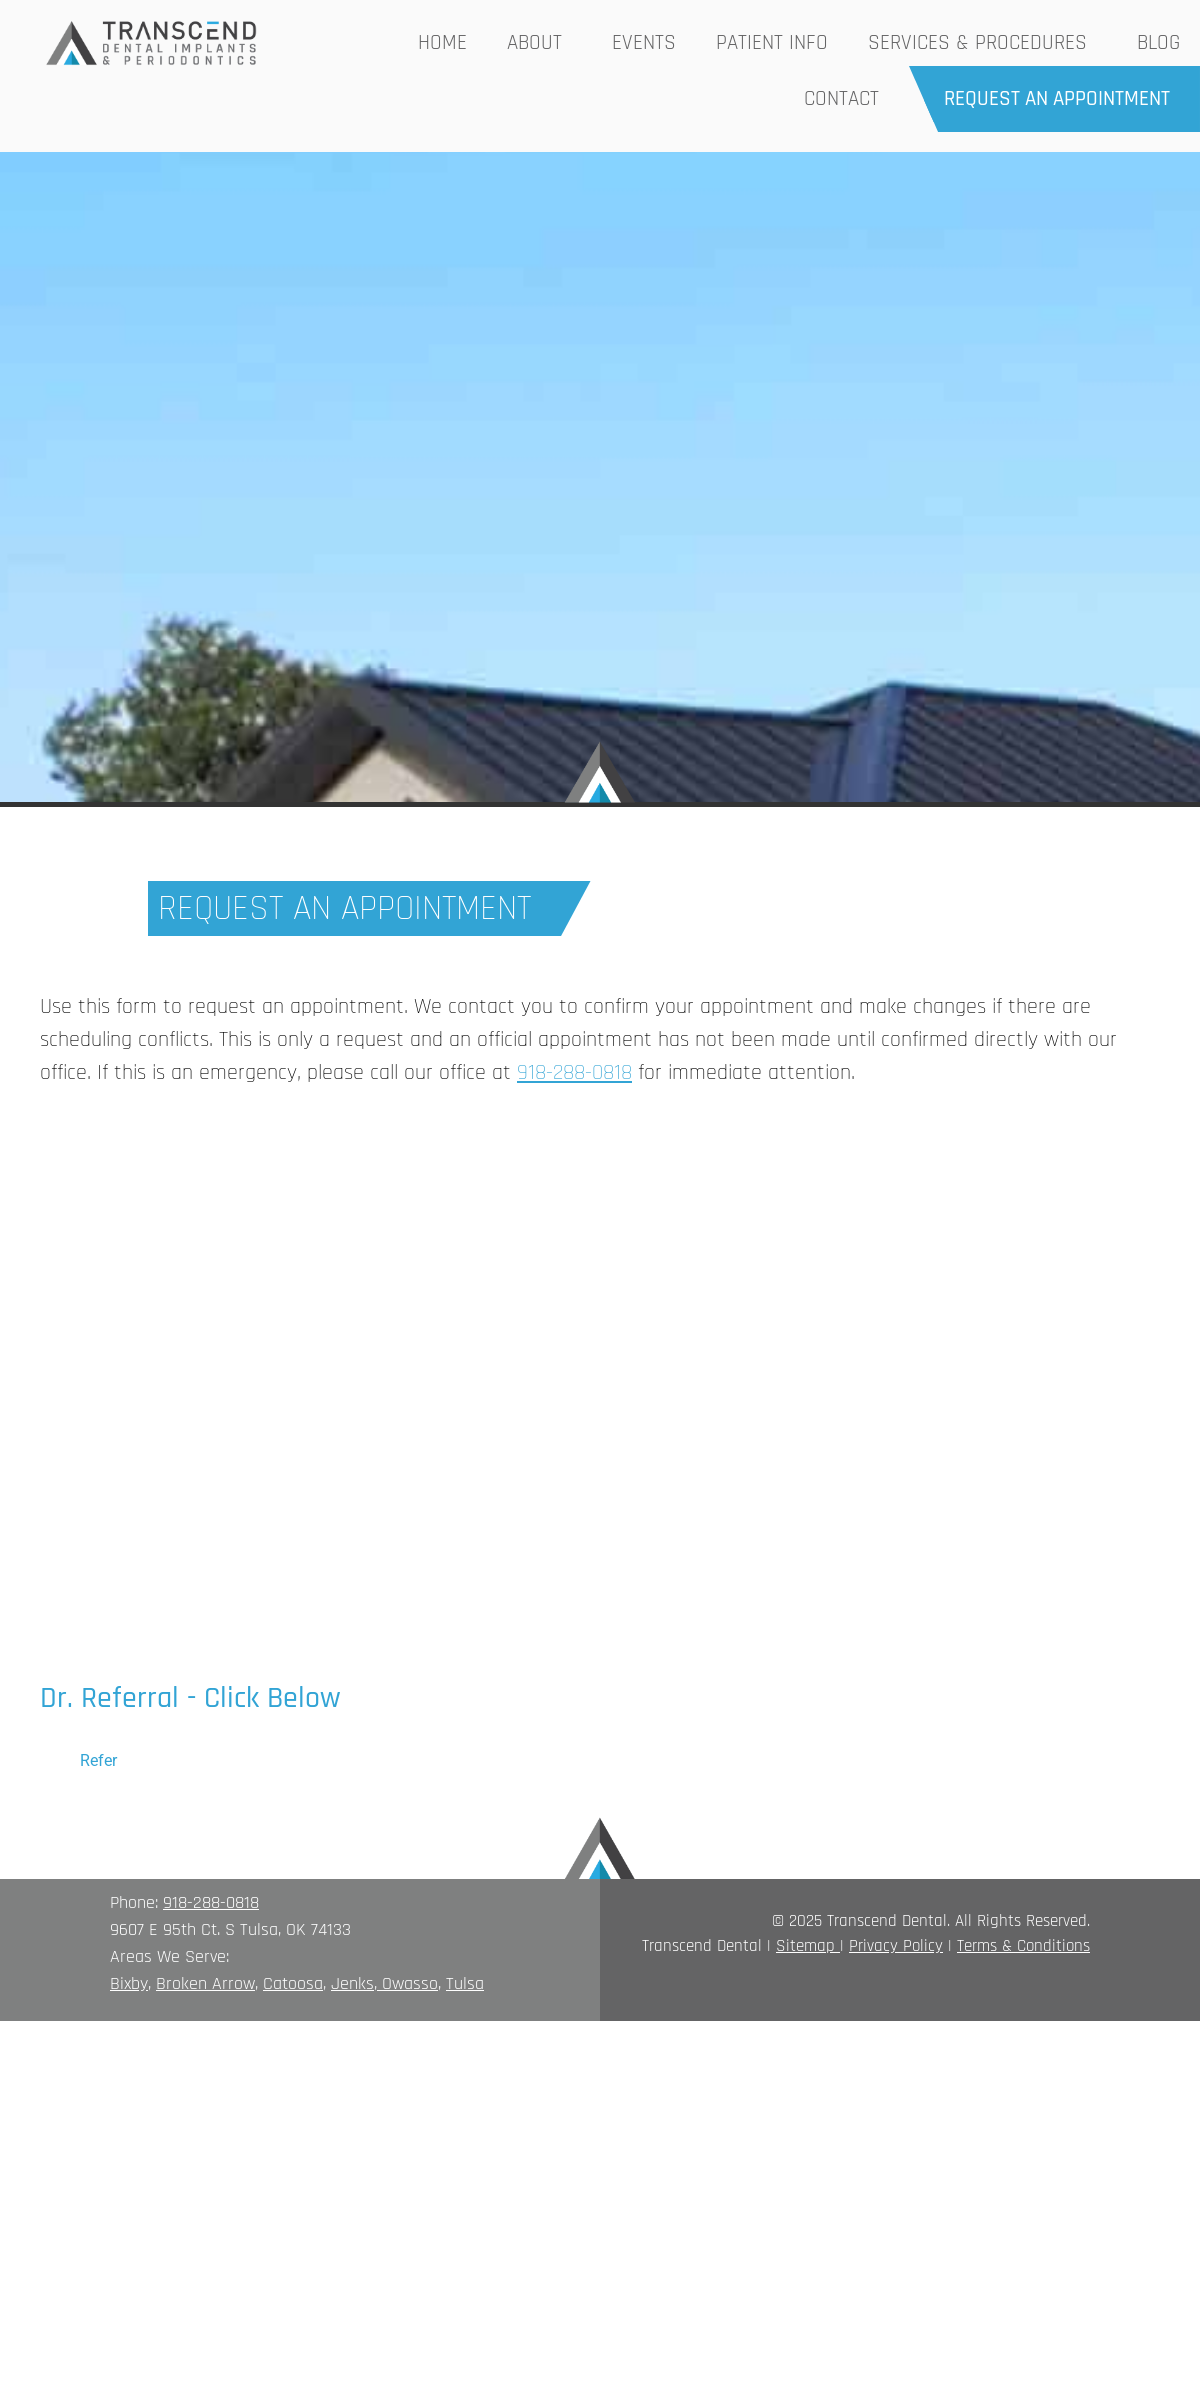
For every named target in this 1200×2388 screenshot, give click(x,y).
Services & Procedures (982, 42)
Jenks (352, 1983)
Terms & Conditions (1023, 1946)
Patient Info (772, 42)
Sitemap (805, 1946)
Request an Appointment (1057, 98)
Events (644, 42)
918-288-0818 (211, 1902)
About (539, 42)
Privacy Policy (896, 1946)
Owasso (410, 1983)
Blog (1158, 42)
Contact (841, 98)
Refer (98, 1760)
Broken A (189, 1983)
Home (442, 42)
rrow (238, 1983)
